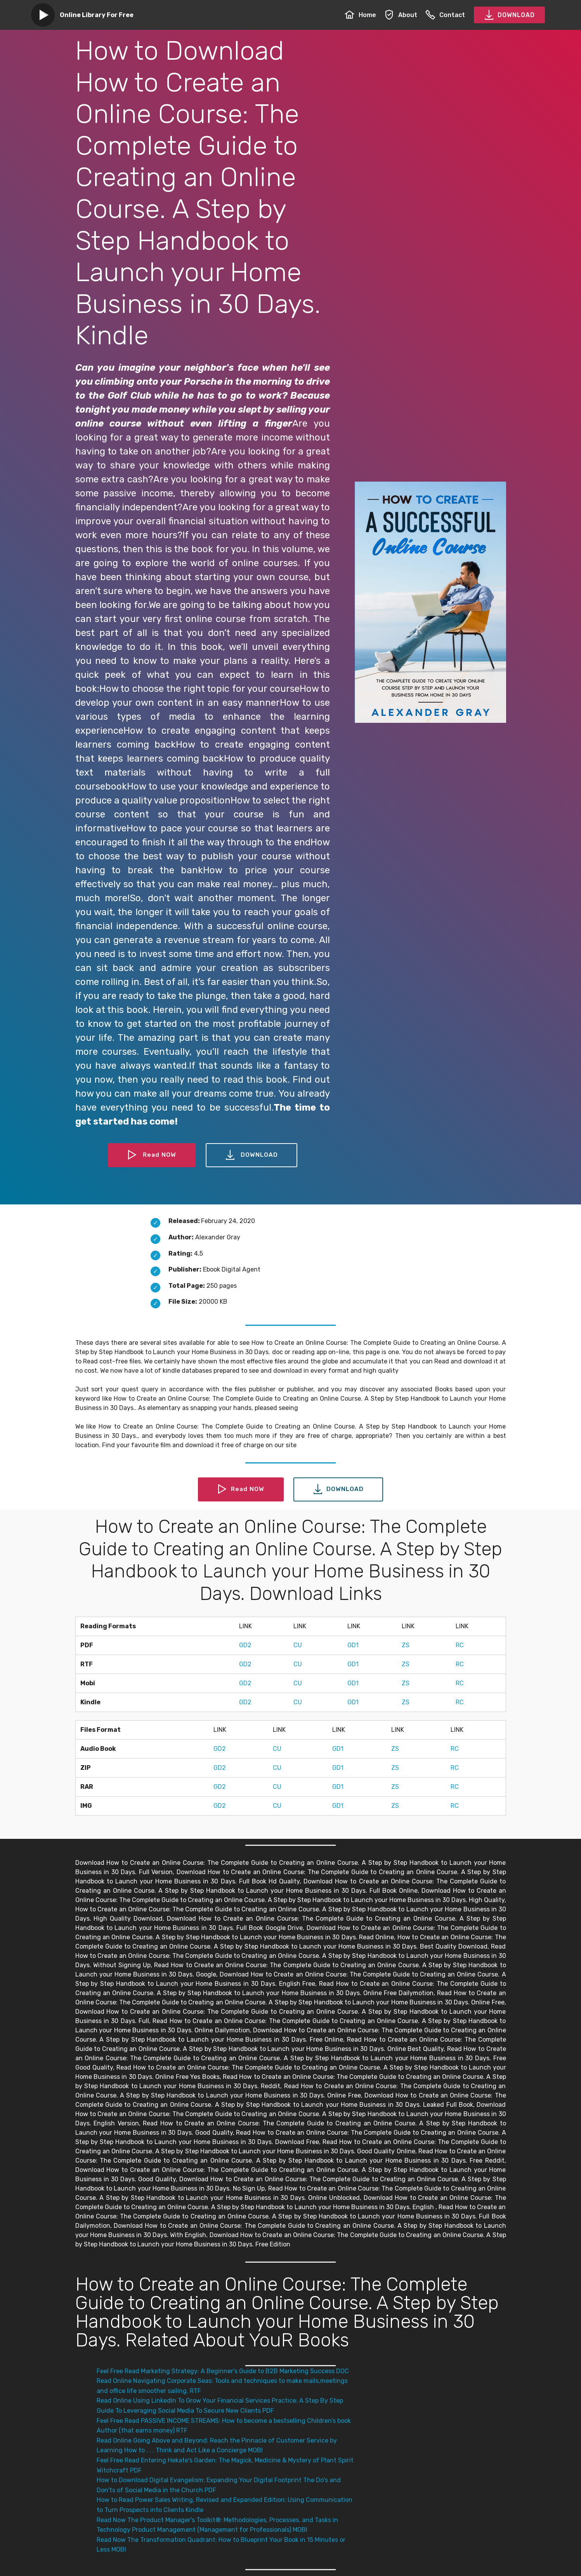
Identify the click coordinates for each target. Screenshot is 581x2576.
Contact (445, 15)
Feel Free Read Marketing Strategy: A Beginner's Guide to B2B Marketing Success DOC (223, 2371)
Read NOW (152, 1155)
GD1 (353, 1645)
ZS (405, 1645)
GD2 (245, 1645)
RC (460, 1645)
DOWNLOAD (509, 15)
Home (360, 15)
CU (297, 1645)
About (400, 15)
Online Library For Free (97, 15)
